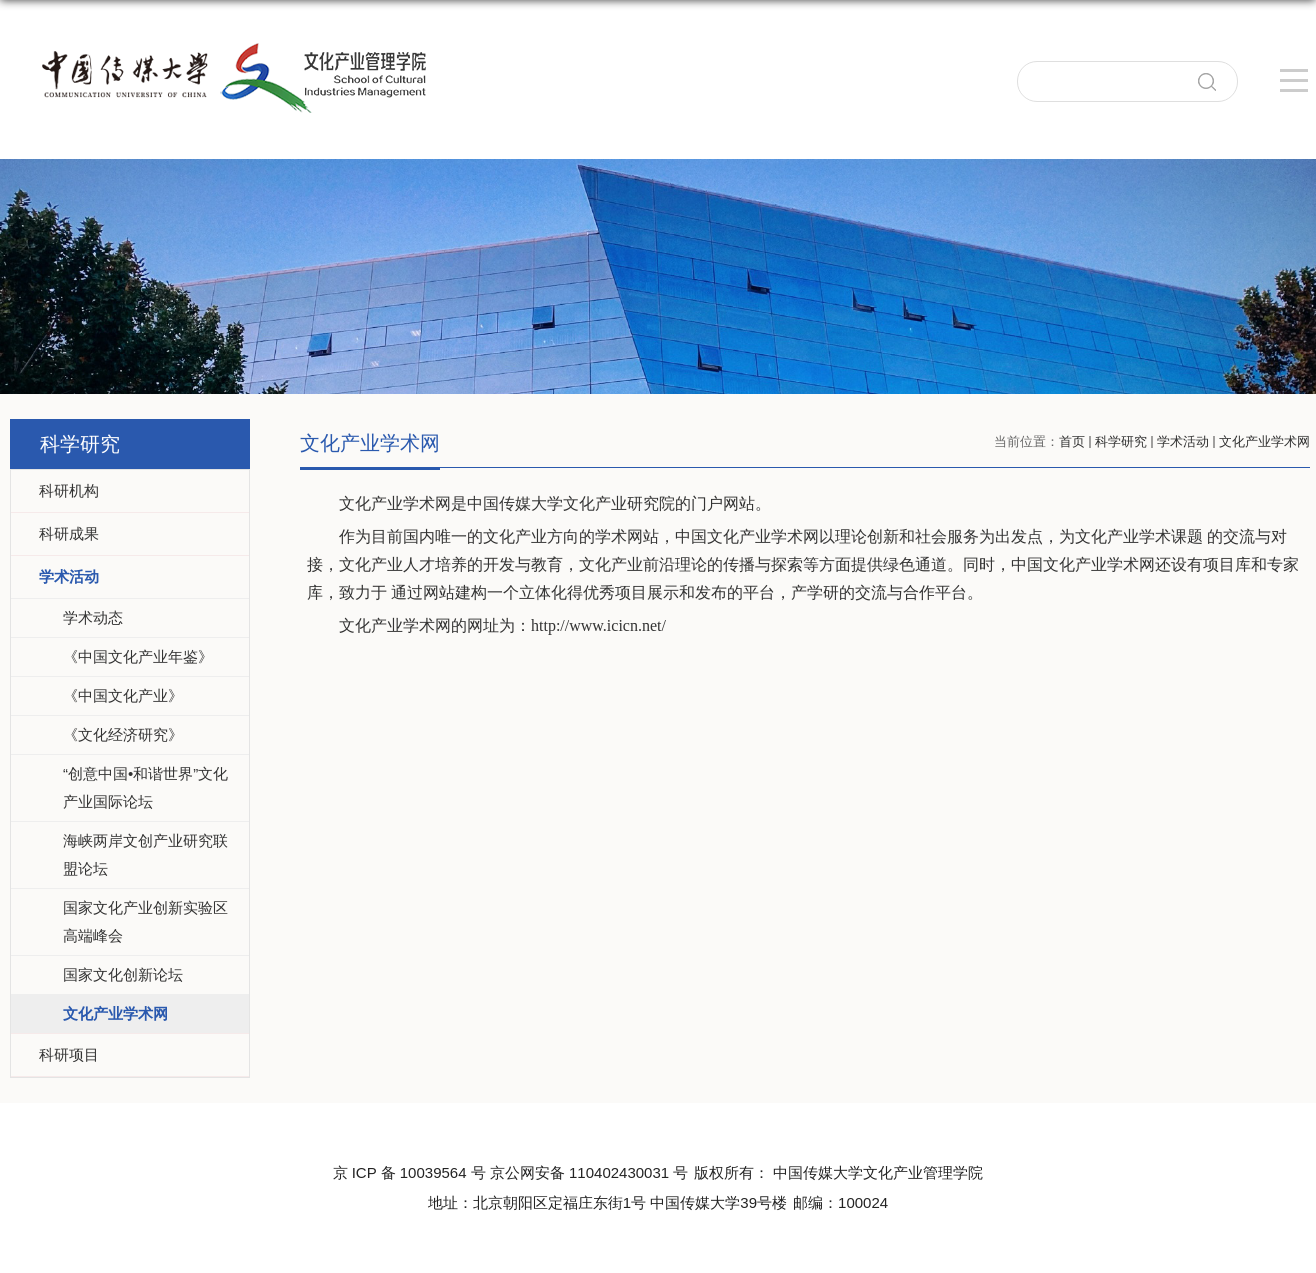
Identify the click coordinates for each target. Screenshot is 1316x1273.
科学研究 (1121, 441)
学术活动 (1183, 441)
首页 (1072, 441)
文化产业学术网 (1264, 441)
